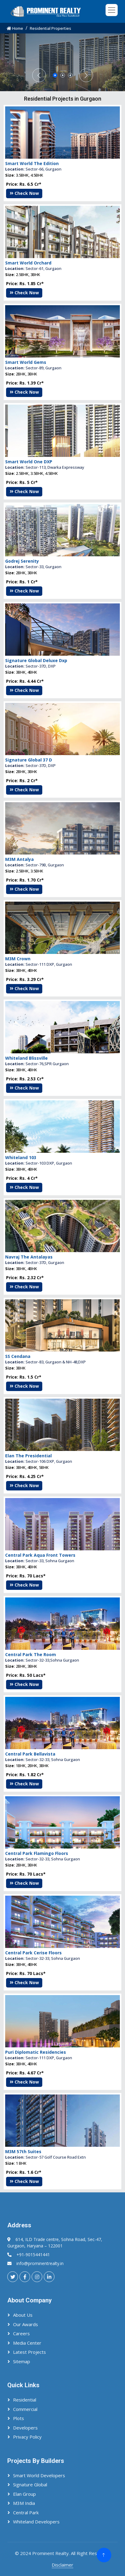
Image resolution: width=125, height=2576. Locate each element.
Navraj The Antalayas (29, 1352)
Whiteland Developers (36, 2522)
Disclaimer (62, 2565)
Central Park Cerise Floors (33, 2048)
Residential (24, 2400)
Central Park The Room (30, 1750)
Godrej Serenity (22, 657)
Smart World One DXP (28, 557)
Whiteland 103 (20, 1253)
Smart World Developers (39, 2475)
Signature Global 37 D (28, 855)
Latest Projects (29, 2352)
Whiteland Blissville (26, 1154)
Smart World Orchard (28, 358)
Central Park (26, 2512)
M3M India (24, 2503)
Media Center (27, 2343)
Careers (21, 2333)
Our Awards (25, 2324)
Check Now (24, 289)
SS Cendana (17, 1452)
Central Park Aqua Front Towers (40, 1651)
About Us (23, 2315)
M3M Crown (17, 1054)
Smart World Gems (25, 458)
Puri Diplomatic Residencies (35, 2148)
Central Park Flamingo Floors (36, 1949)
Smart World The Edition (32, 259)
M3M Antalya (19, 955)
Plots (18, 2418)
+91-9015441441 (33, 2254)
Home (15, 28)
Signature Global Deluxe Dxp (36, 756)
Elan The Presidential (28, 1551)
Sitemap (21, 2361)
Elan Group (24, 2494)
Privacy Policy (27, 2437)
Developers (25, 2428)
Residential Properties (50, 28)
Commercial (25, 2409)
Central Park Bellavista (30, 1850)
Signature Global (30, 2484)
